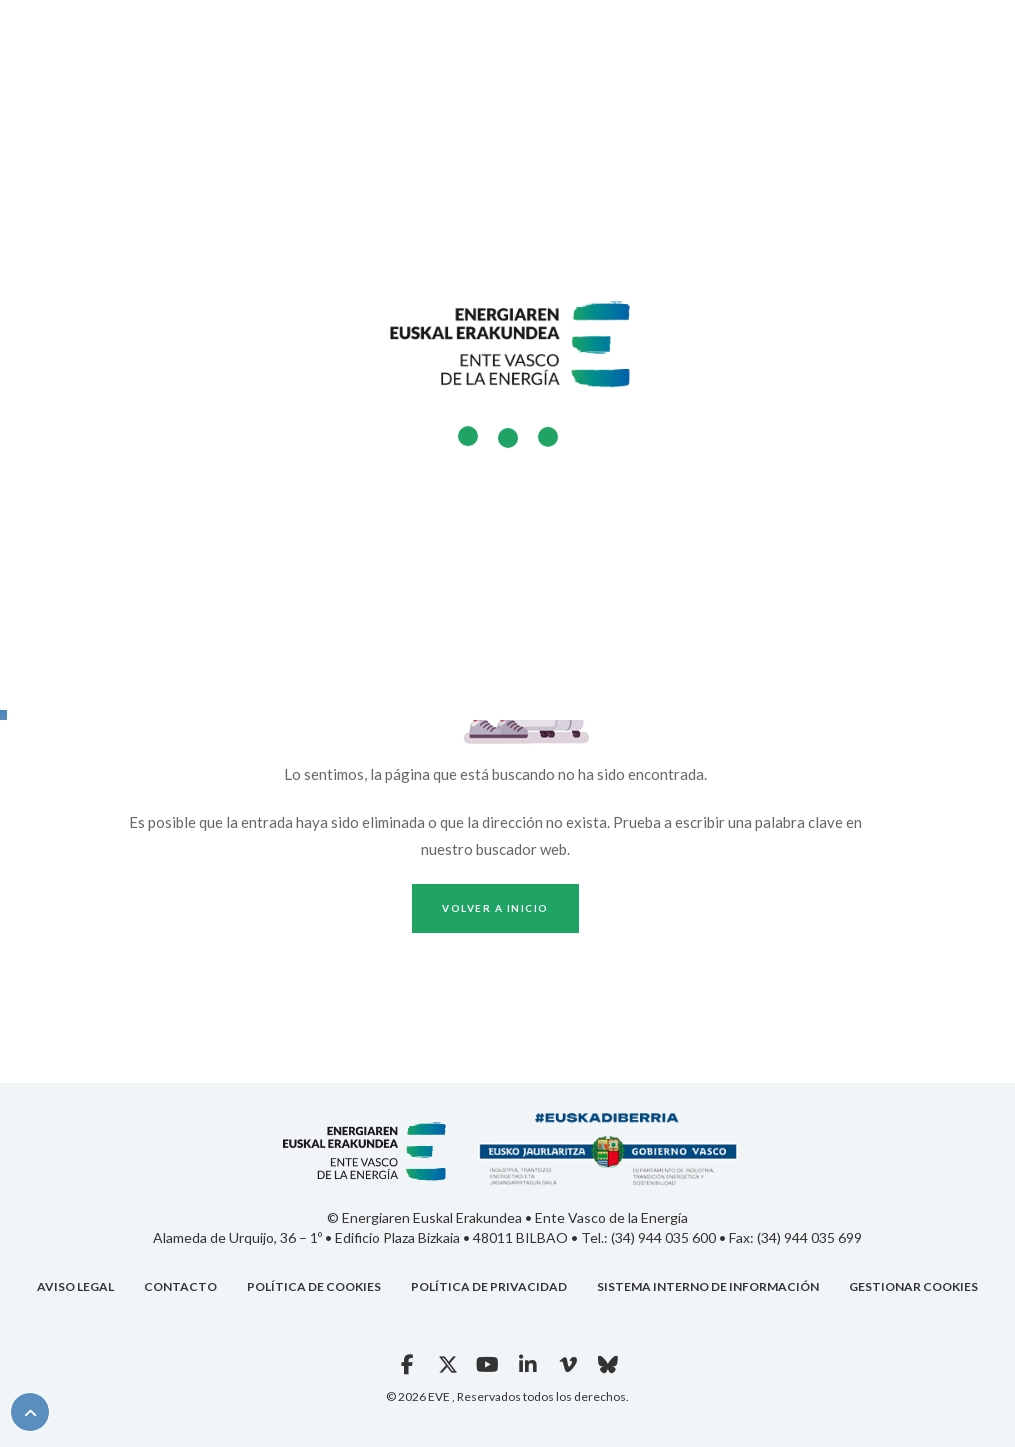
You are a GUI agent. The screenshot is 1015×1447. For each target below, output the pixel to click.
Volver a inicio (495, 908)
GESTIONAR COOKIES (913, 1286)
